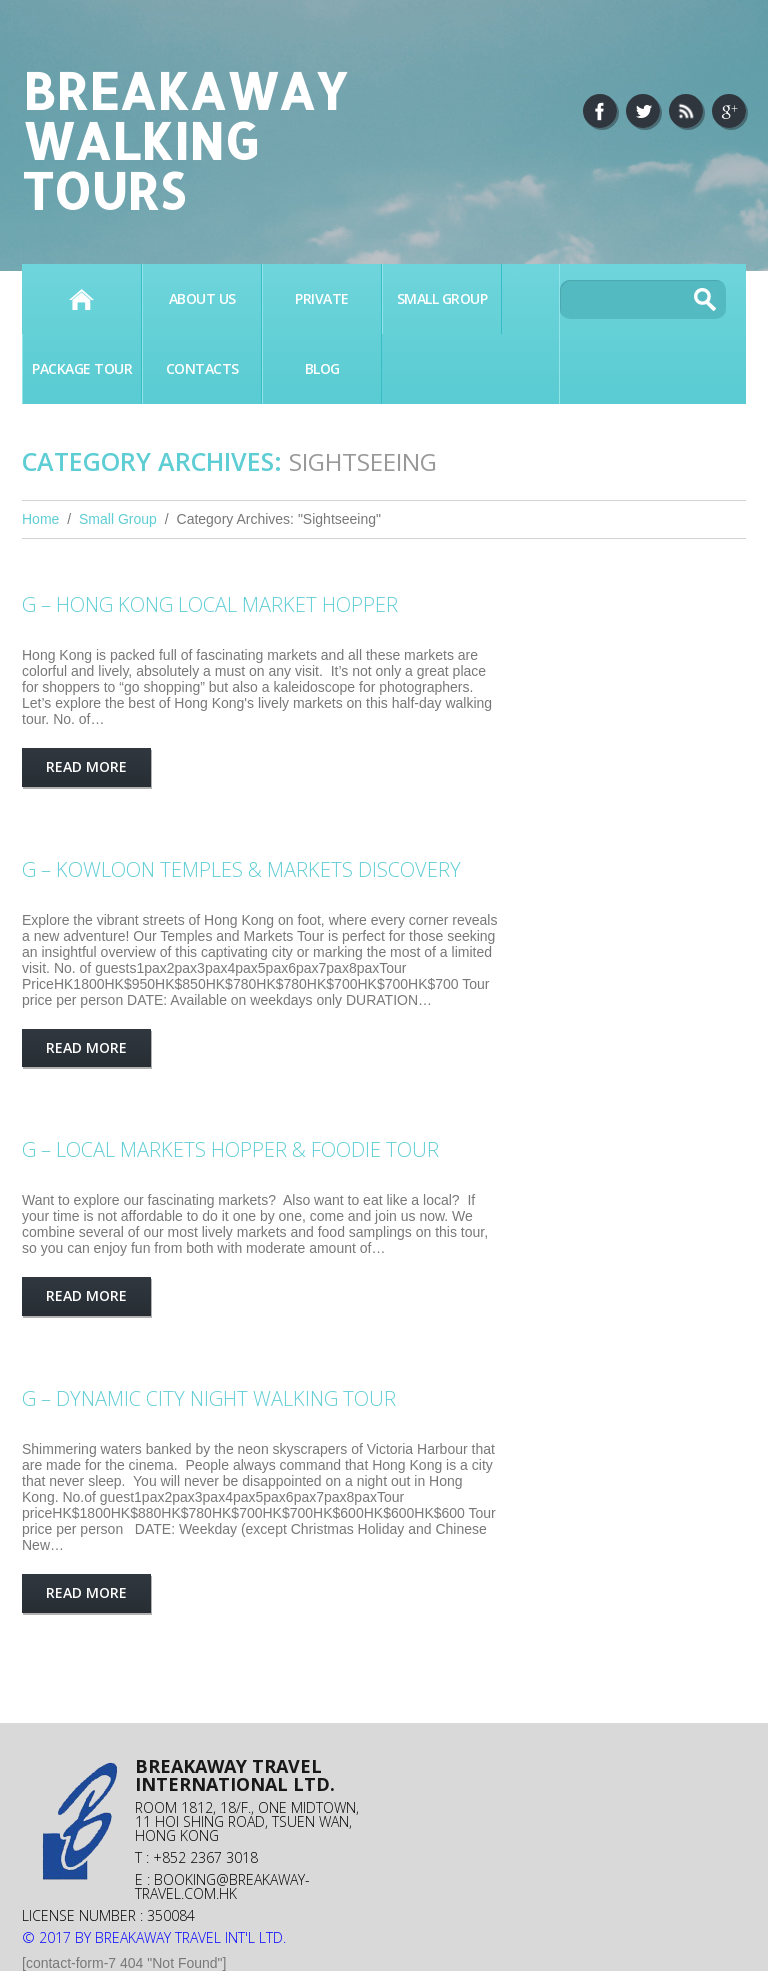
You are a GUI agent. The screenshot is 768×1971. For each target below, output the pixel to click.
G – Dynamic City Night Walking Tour (209, 1398)
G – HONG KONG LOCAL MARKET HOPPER (210, 604)
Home (81, 299)
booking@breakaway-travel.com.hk (222, 1886)
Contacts (202, 368)
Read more (86, 766)
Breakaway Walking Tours (184, 140)
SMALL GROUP (442, 298)
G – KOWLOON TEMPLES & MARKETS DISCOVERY (241, 869)
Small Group (118, 519)
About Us (202, 298)
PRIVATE (322, 298)
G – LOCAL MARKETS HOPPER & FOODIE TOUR (230, 1149)
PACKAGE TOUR (82, 368)
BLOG (322, 368)
